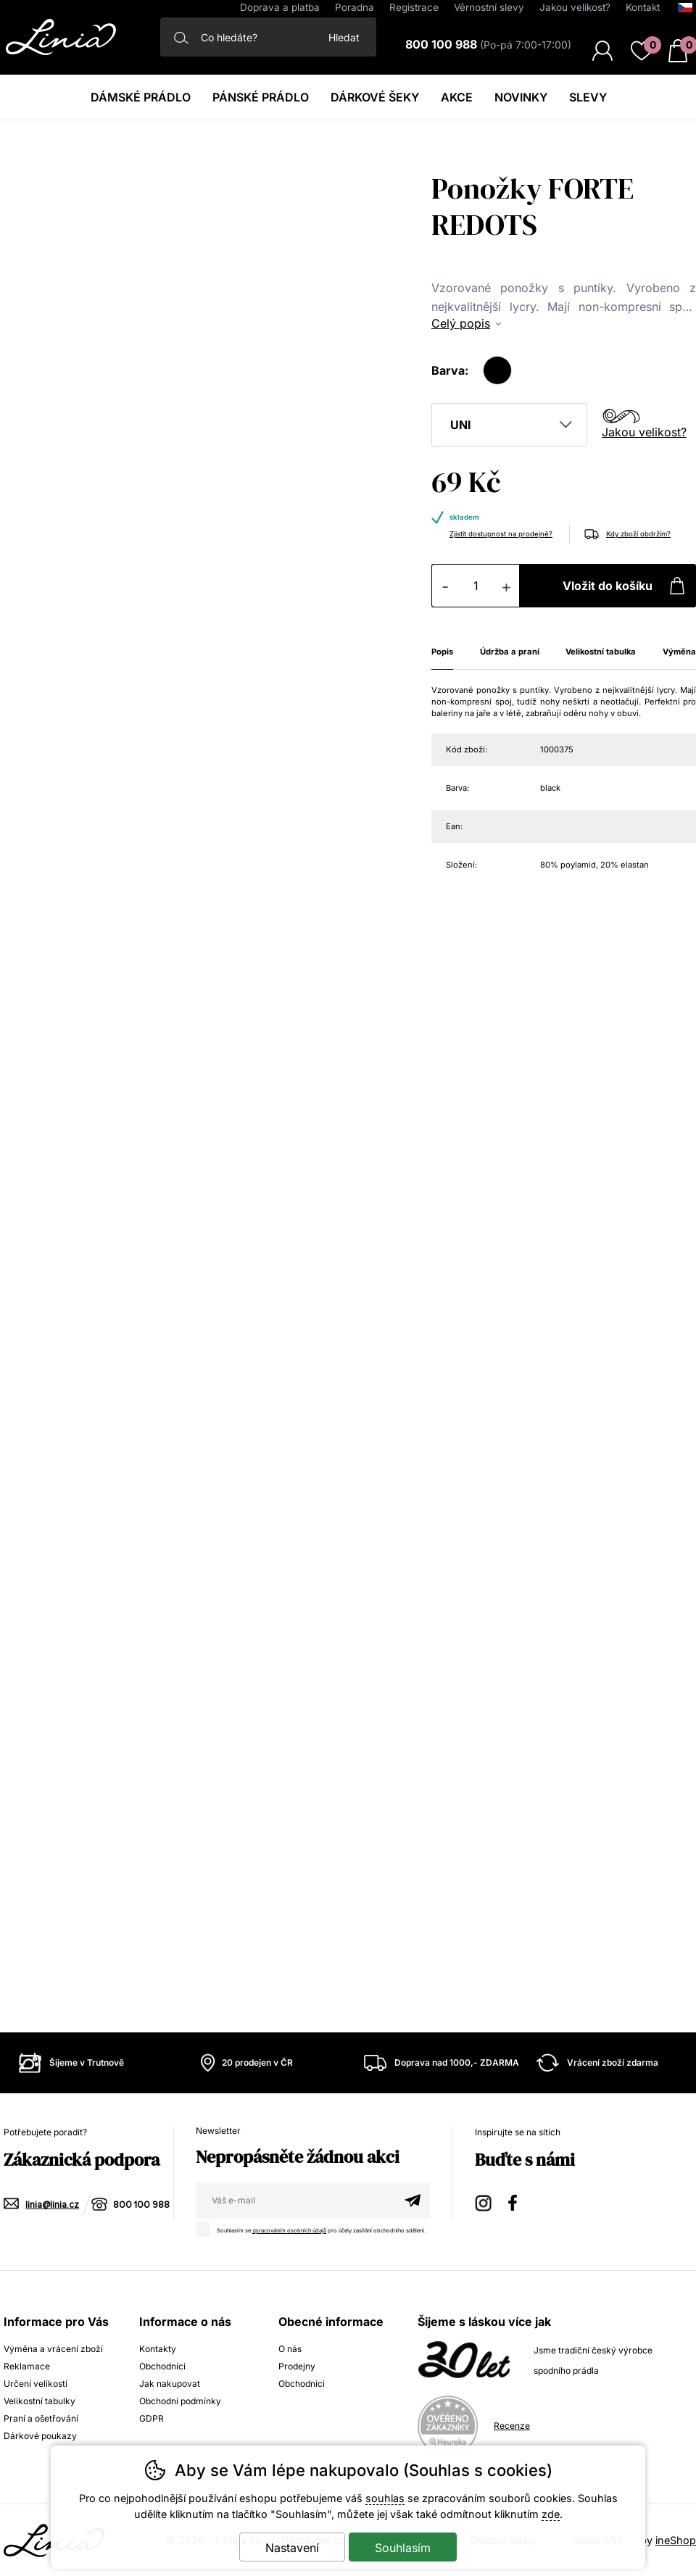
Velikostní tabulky (39, 2401)
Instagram (484, 2200)
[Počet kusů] (475, 586)
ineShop (675, 2540)
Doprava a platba (280, 7)
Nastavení (292, 2547)
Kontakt (643, 7)
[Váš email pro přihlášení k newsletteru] (295, 2200)
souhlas (385, 2498)
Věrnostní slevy (489, 7)
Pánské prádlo (260, 97)
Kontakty (157, 2348)
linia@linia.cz (52, 2205)
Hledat (344, 37)
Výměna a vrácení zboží (53, 2348)
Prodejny (296, 2366)
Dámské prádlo (141, 97)
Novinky (520, 97)
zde (551, 2514)
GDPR (151, 2418)
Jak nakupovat (169, 2383)
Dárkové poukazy (40, 2435)
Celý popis (460, 323)
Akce (457, 97)
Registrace (414, 7)
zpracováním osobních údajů (289, 2230)
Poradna (354, 7)
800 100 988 (141, 2205)
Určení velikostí (35, 2383)
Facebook (517, 2200)
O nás (290, 2348)
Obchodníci (162, 2366)
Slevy (588, 97)
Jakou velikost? (644, 432)
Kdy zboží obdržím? (638, 534)
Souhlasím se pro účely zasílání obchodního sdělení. (314, 2228)
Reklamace (27, 2366)
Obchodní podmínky (180, 2401)
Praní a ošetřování (41, 2418)
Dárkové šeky (375, 97)
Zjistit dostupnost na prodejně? (501, 534)
